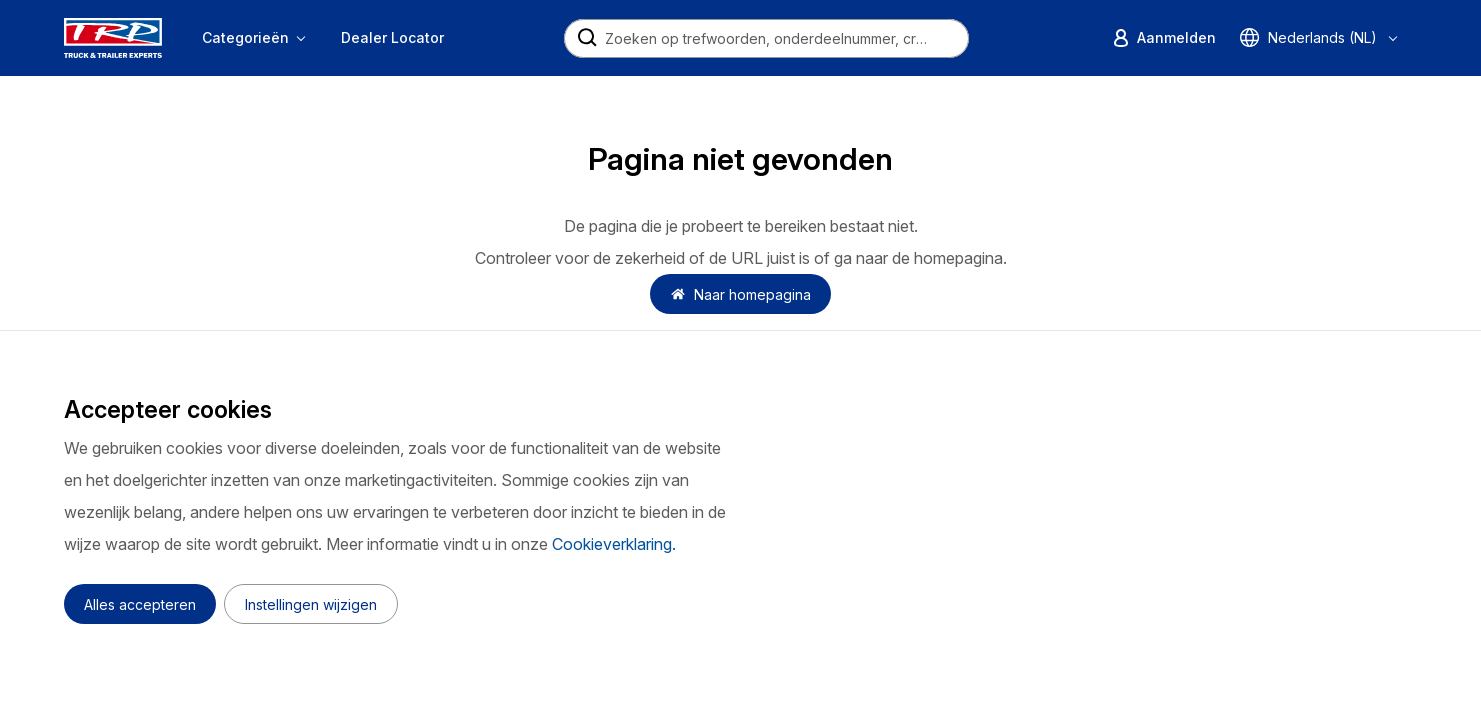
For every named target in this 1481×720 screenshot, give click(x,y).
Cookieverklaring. (614, 544)
